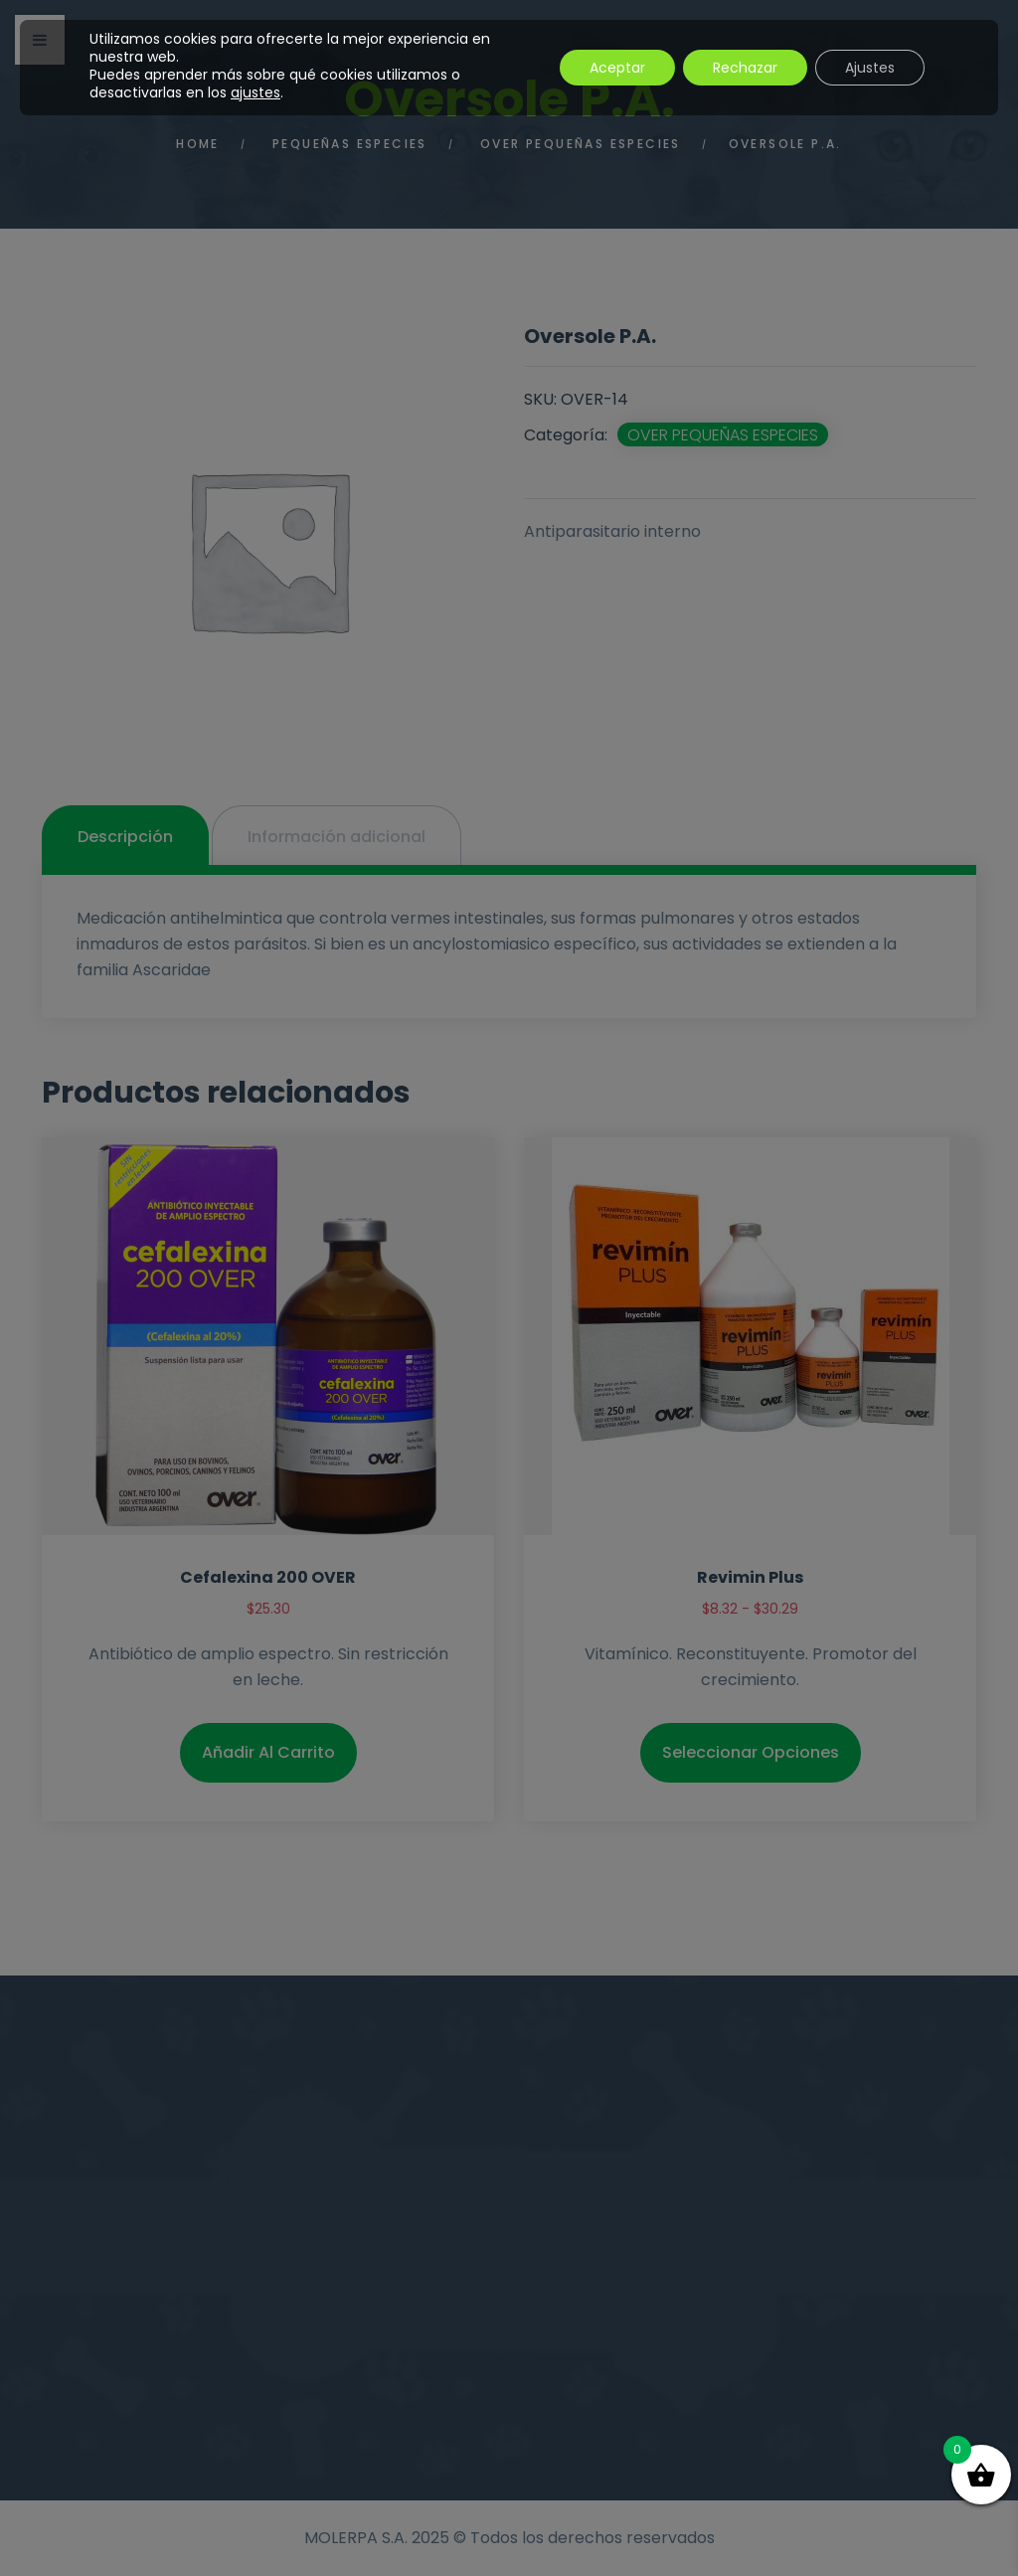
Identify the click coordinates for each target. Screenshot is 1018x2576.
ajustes (255, 92)
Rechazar (745, 68)
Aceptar (617, 68)
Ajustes (870, 68)
